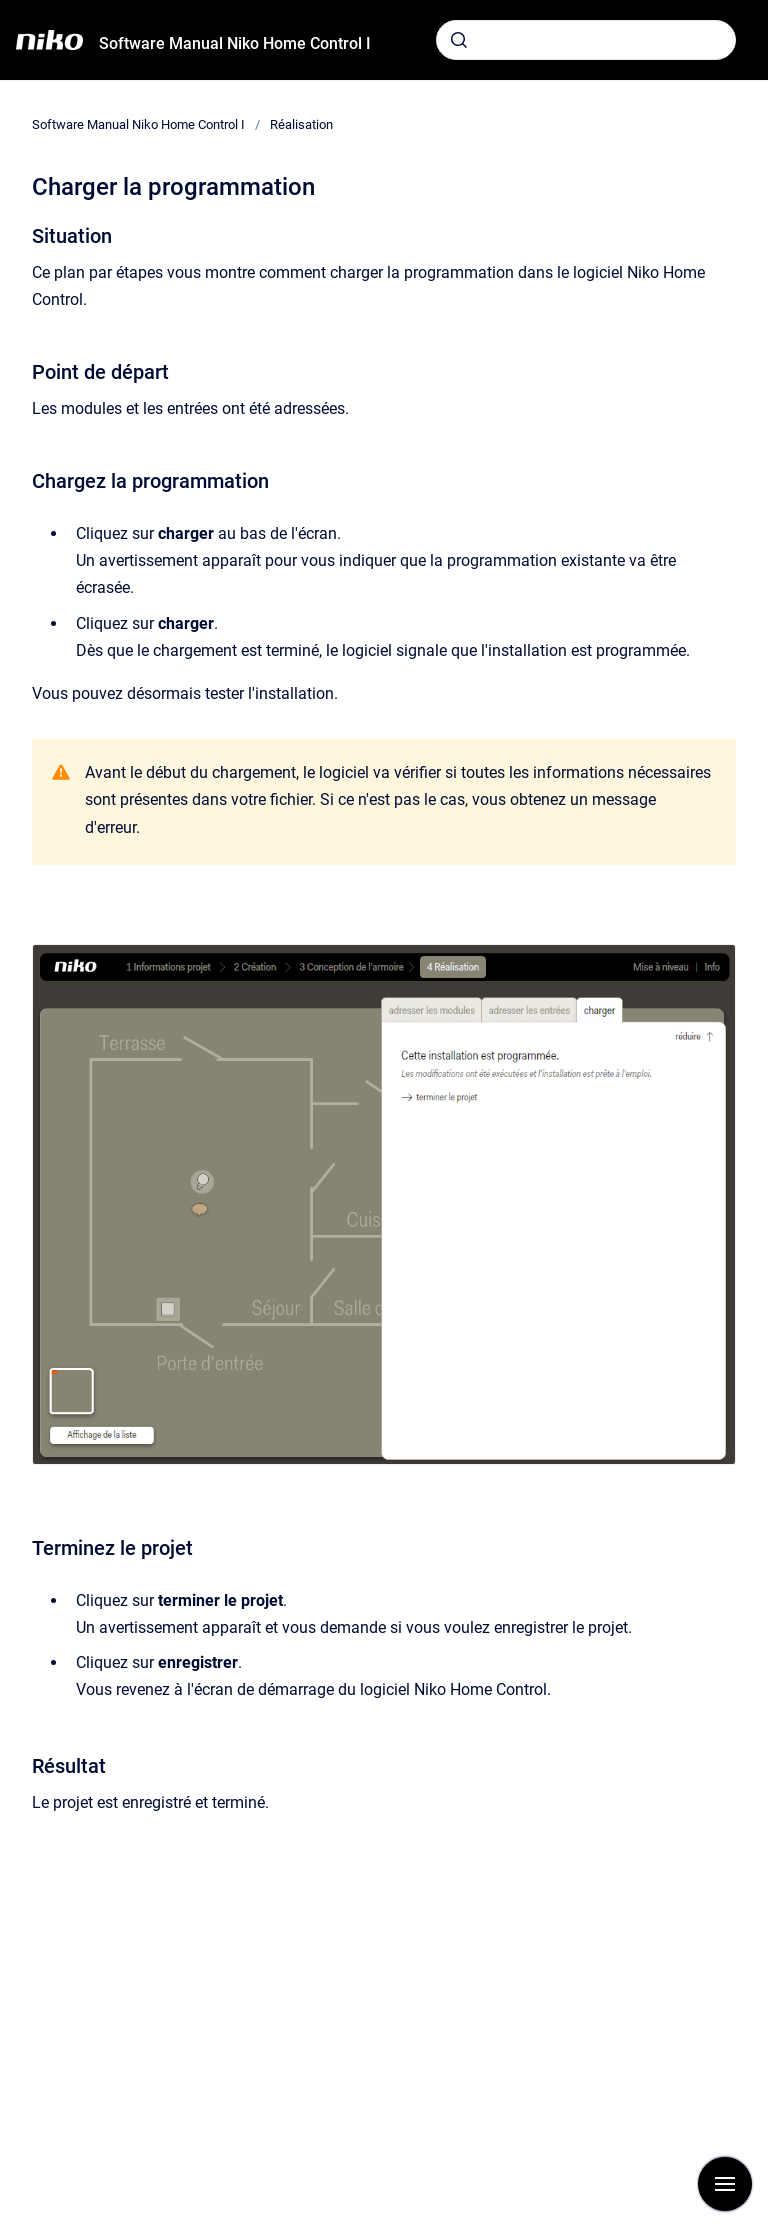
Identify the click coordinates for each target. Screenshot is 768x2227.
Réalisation (301, 124)
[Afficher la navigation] (725, 2184)
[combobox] (586, 40)
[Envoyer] (459, 40)
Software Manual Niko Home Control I (235, 43)
